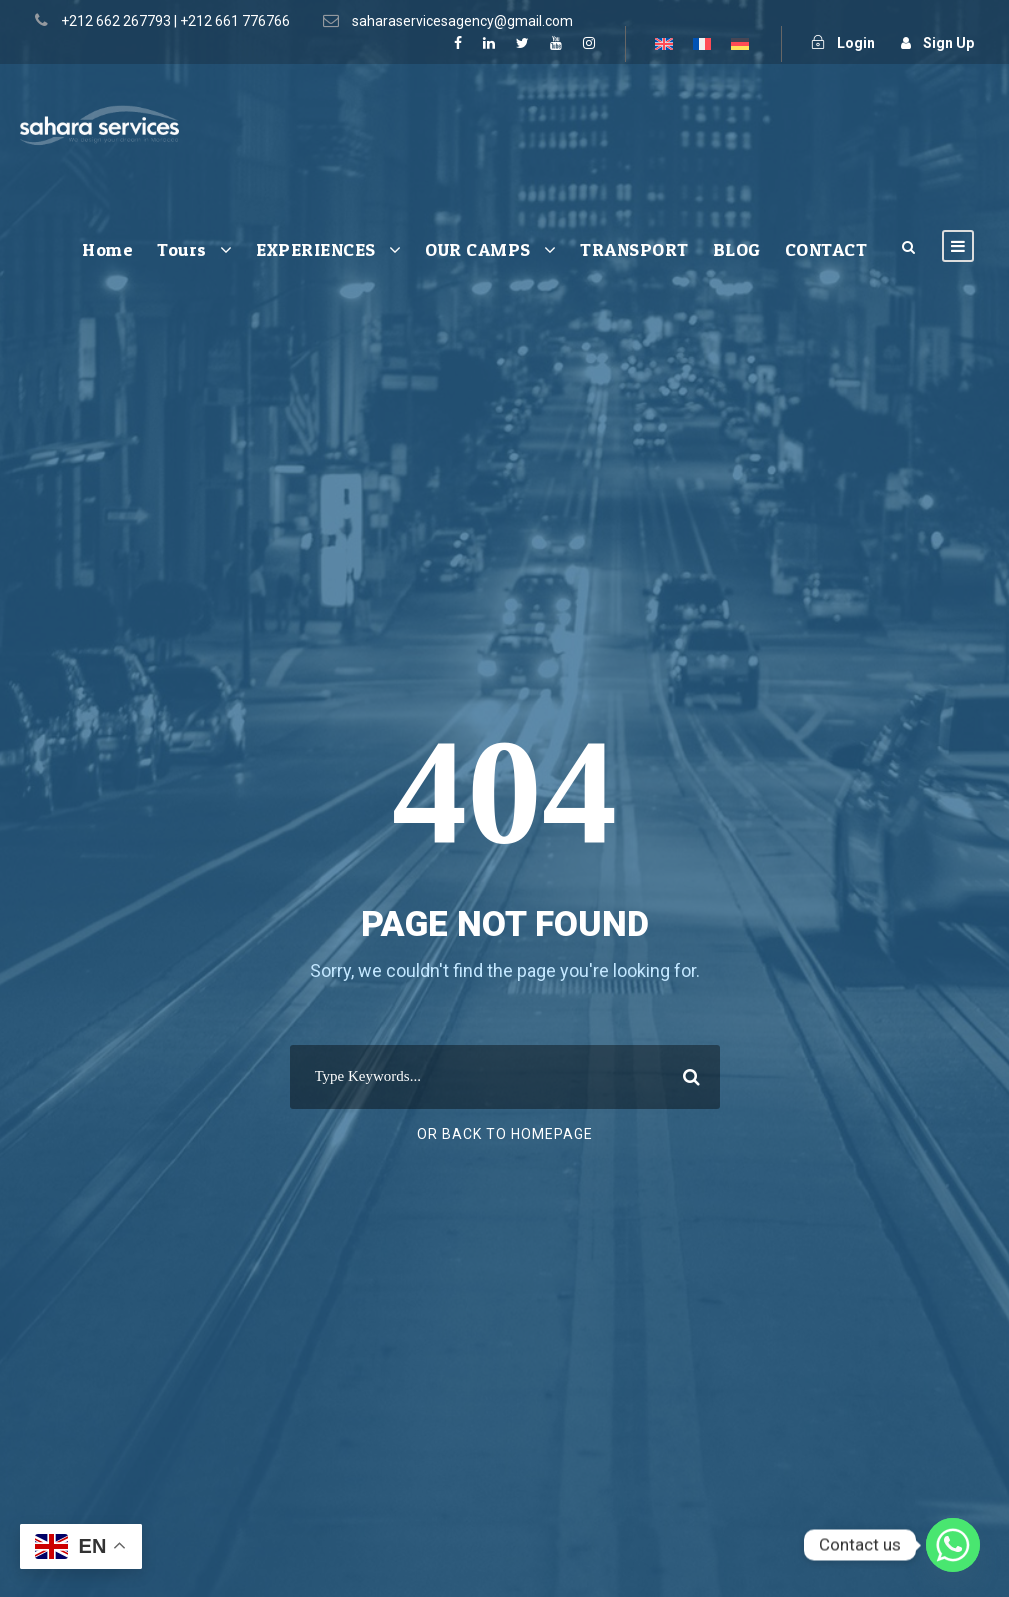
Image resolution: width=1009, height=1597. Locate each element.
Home (107, 249)
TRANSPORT (634, 249)
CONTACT (826, 249)
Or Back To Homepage (505, 1134)
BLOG (737, 249)
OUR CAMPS (478, 249)
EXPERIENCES (316, 249)
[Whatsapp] (953, 1545)
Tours (182, 249)
